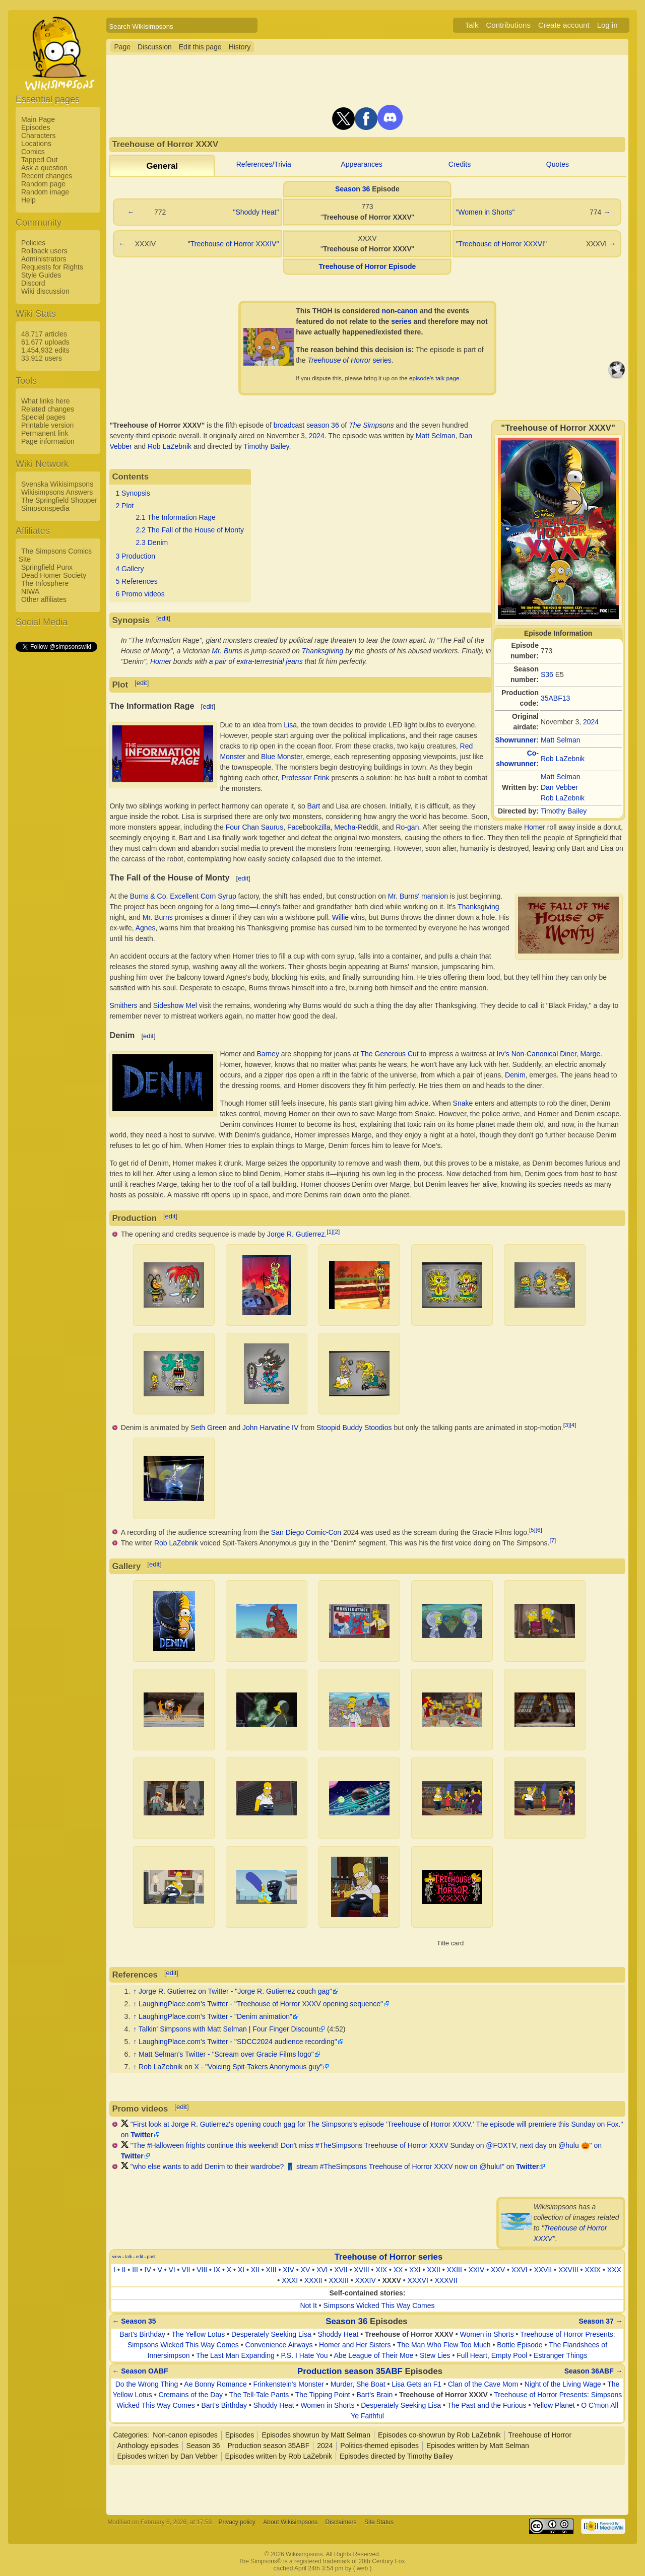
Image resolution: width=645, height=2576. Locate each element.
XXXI (290, 2280)
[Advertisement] (56, 804)
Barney (268, 1054)
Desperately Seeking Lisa (271, 2334)
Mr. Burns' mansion (418, 896)
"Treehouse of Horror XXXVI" (501, 244)
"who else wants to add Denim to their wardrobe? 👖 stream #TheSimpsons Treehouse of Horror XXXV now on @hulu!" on (335, 2166)
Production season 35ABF (350, 2371)
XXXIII (339, 2280)
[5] (532, 1529)
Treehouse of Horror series (389, 2257)
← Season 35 (134, 2321)
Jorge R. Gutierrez (296, 1234)
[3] (566, 1424)
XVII (340, 2270)
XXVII (543, 2270)
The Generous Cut (390, 1054)
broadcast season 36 (306, 425)
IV (148, 2270)
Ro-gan (407, 827)
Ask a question (44, 168)
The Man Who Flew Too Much (444, 2345)
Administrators (43, 259)
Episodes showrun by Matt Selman (316, 2435)
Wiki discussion (45, 291)
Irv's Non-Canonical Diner (536, 1054)
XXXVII (446, 2280)
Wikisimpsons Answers (57, 492)
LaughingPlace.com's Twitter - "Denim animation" (215, 2016)
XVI (322, 2270)
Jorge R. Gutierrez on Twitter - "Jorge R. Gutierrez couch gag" (235, 1991)
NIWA (30, 591)
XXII (433, 2270)
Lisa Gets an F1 (416, 2384)
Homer (160, 661)
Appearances (361, 164)
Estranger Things (560, 2355)
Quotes (557, 164)
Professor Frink (306, 778)
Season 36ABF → (593, 2371)
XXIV (477, 2270)
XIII (271, 2270)
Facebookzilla (309, 827)
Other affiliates (44, 599)
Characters (38, 135)
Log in (607, 25)
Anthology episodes (147, 2446)
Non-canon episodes (185, 2435)
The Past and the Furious (486, 2405)
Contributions (508, 25)
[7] (552, 1540)
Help (28, 200)
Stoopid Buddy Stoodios (354, 1427)
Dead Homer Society (53, 575)
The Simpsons (371, 425)
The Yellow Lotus (198, 2334)
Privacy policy (237, 2522)
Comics (33, 152)
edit (163, 618)
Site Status (379, 2522)
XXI (415, 2270)
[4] (573, 1424)
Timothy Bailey (564, 811)
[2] (336, 1231)
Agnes (146, 928)
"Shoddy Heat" (256, 212)
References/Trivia (263, 164)
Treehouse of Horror (540, 2435)
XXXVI (418, 2280)
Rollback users (44, 251)
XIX (381, 2270)
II (124, 2270)
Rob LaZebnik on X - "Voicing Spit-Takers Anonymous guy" (230, 2067)
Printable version (47, 425)
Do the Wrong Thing (146, 2384)
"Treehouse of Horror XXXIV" (233, 244)
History (240, 47)
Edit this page (200, 47)
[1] (330, 1231)
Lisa (290, 725)
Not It (308, 2305)
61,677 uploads (45, 342)
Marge (590, 1054)
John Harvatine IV (270, 1427)
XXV (498, 2270)
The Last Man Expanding (235, 2355)
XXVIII (568, 2270)
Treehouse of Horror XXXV (409, 2334)
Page (122, 47)
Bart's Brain (374, 2395)
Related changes (47, 409)
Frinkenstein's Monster (288, 2384)
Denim (515, 1075)
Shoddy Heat (337, 2334)
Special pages (43, 417)
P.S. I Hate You (304, 2355)
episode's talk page (434, 378)
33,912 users (41, 358)
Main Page (38, 119)
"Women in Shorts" (485, 212)
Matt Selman (560, 740)
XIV (288, 2270)
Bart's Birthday (142, 2334)
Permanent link (44, 433)
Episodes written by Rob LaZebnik (278, 2456)
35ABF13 (555, 698)
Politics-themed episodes (379, 2446)
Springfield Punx (47, 567)
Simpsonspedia (45, 508)
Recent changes (46, 176)
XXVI (519, 2270)
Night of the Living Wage (563, 2384)
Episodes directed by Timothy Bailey (396, 2456)
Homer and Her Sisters (355, 2345)
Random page (43, 184)
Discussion (155, 47)
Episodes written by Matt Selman (477, 2446)
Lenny (266, 907)
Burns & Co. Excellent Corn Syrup (183, 896)
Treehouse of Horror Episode (367, 266)
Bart (313, 806)
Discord (33, 283)
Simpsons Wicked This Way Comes (379, 2305)
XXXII (313, 2280)
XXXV (391, 2280)
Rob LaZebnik (563, 759)
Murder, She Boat (358, 2384)
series (401, 321)
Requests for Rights (52, 267)
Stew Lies (435, 2355)
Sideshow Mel (175, 1005)
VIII (202, 2270)
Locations (36, 144)
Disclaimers (341, 2522)
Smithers (123, 1005)
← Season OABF (140, 2371)
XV (305, 2270)
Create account (564, 25)
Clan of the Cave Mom (483, 2384)
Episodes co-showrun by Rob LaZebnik (439, 2435)
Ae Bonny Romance (215, 2384)
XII (255, 2270)
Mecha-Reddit (356, 827)
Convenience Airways (279, 2345)
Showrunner (516, 740)
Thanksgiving (323, 651)
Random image (45, 192)
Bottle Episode (519, 2345)
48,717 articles (44, 334)
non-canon (400, 311)
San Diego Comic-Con (306, 1532)
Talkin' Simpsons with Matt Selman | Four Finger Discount (228, 2029)
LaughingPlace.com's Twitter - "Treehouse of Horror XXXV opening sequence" (261, 2004)
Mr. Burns (227, 651)
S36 (547, 674)
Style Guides (41, 275)
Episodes (35, 127)
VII (185, 2270)
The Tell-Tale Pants (259, 2395)
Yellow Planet (554, 2405)
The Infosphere (45, 583)
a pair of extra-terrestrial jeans (256, 661)
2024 (591, 722)
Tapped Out (39, 160)
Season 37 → (600, 2321)
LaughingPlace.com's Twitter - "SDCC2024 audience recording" (238, 2042)
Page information (48, 441)
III (135, 2270)
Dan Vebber (559, 787)
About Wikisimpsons (290, 2522)
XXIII (454, 2270)
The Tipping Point (322, 2395)
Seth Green (208, 1427)
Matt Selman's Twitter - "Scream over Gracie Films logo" (226, 2054)
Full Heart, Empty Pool (492, 2355)
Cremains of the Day (191, 2395)
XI (241, 2270)
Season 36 (352, 189)
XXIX (593, 2270)
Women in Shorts (487, 2334)
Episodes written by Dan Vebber (167, 2456)
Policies (33, 243)
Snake (463, 1103)
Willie (340, 917)
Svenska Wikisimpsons (57, 484)
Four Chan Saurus (254, 827)
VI (171, 2270)
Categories (130, 2435)
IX (217, 2270)
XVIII (361, 2270)
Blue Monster (281, 757)
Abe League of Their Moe (373, 2355)
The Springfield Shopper (59, 500)
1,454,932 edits (45, 350)
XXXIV (365, 2280)
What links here (45, 401)
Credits (459, 164)
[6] (539, 1529)
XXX (614, 2270)
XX (398, 2270)
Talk (472, 25)
